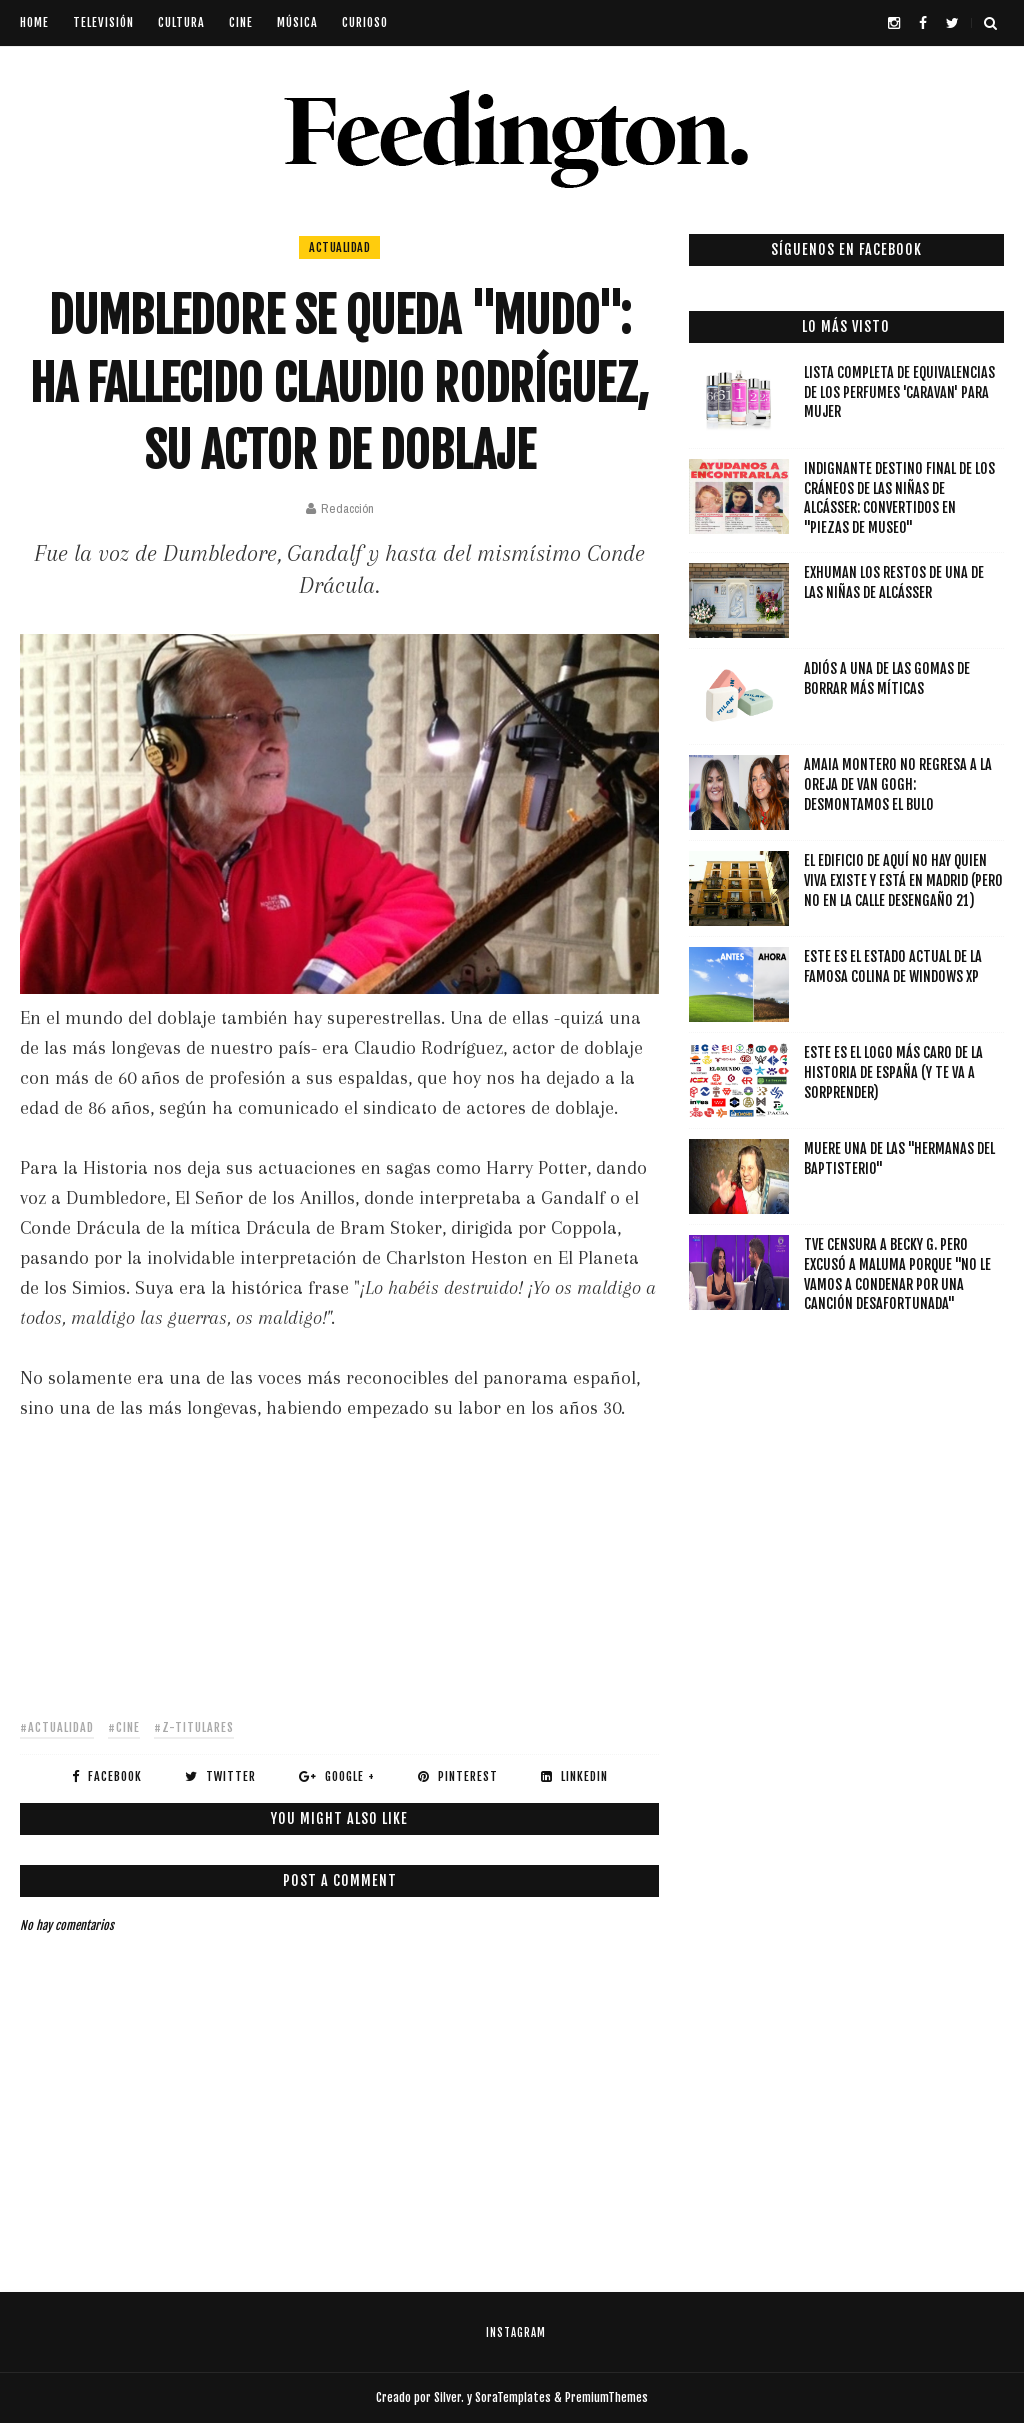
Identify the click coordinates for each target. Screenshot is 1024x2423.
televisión (103, 22)
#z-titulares (194, 1727)
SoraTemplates (513, 2397)
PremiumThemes (606, 2397)
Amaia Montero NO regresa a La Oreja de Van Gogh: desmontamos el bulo (898, 784)
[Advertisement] (339, 1563)
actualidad (339, 247)
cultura (181, 22)
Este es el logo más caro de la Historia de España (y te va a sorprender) (893, 1072)
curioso (365, 22)
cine (241, 22)
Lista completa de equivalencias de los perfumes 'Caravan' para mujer (899, 392)
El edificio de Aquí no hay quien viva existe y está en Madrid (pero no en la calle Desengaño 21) (903, 880)
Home (34, 22)
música (297, 22)
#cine (124, 1727)
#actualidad (57, 1727)
